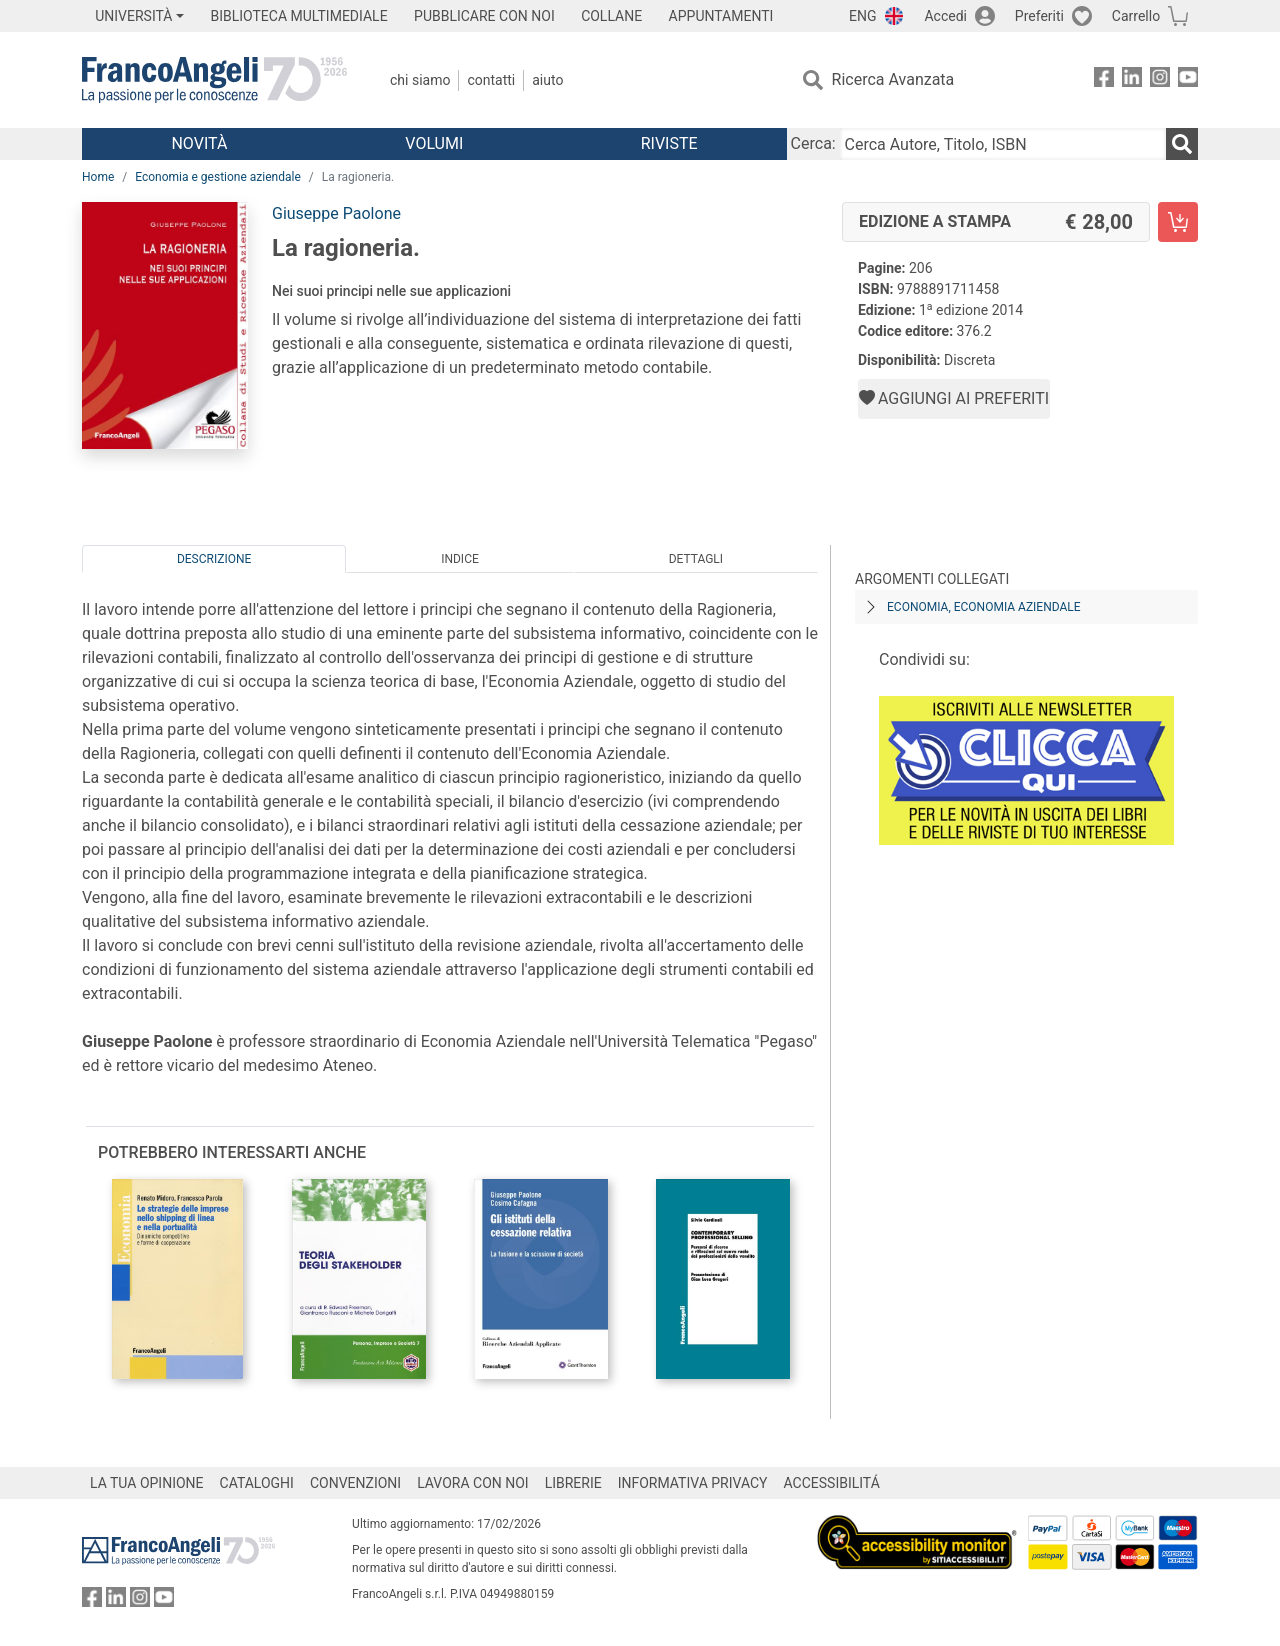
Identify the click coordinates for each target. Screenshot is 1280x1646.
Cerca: (813, 143)
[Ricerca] (1182, 144)
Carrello (1136, 16)
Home (98, 177)
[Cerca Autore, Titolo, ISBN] (1003, 144)
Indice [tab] (460, 559)
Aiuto (547, 80)
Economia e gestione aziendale (218, 177)
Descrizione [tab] (214, 559)
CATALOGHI (257, 1483)
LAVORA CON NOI (473, 1483)
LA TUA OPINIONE (147, 1483)
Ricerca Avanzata (893, 79)
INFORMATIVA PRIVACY (693, 1483)
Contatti (491, 80)
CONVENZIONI (355, 1483)
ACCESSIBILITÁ (832, 1483)
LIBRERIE (573, 1483)
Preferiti (1039, 16)
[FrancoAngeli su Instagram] (1160, 80)
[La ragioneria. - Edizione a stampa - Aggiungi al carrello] (1178, 222)
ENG (862, 16)
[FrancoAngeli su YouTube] (1188, 80)
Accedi (945, 16)
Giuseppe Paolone (336, 213)
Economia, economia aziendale (984, 607)
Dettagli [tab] (696, 559)
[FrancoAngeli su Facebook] (1104, 80)
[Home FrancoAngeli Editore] (214, 80)
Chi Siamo (420, 80)
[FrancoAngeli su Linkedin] (1132, 80)
